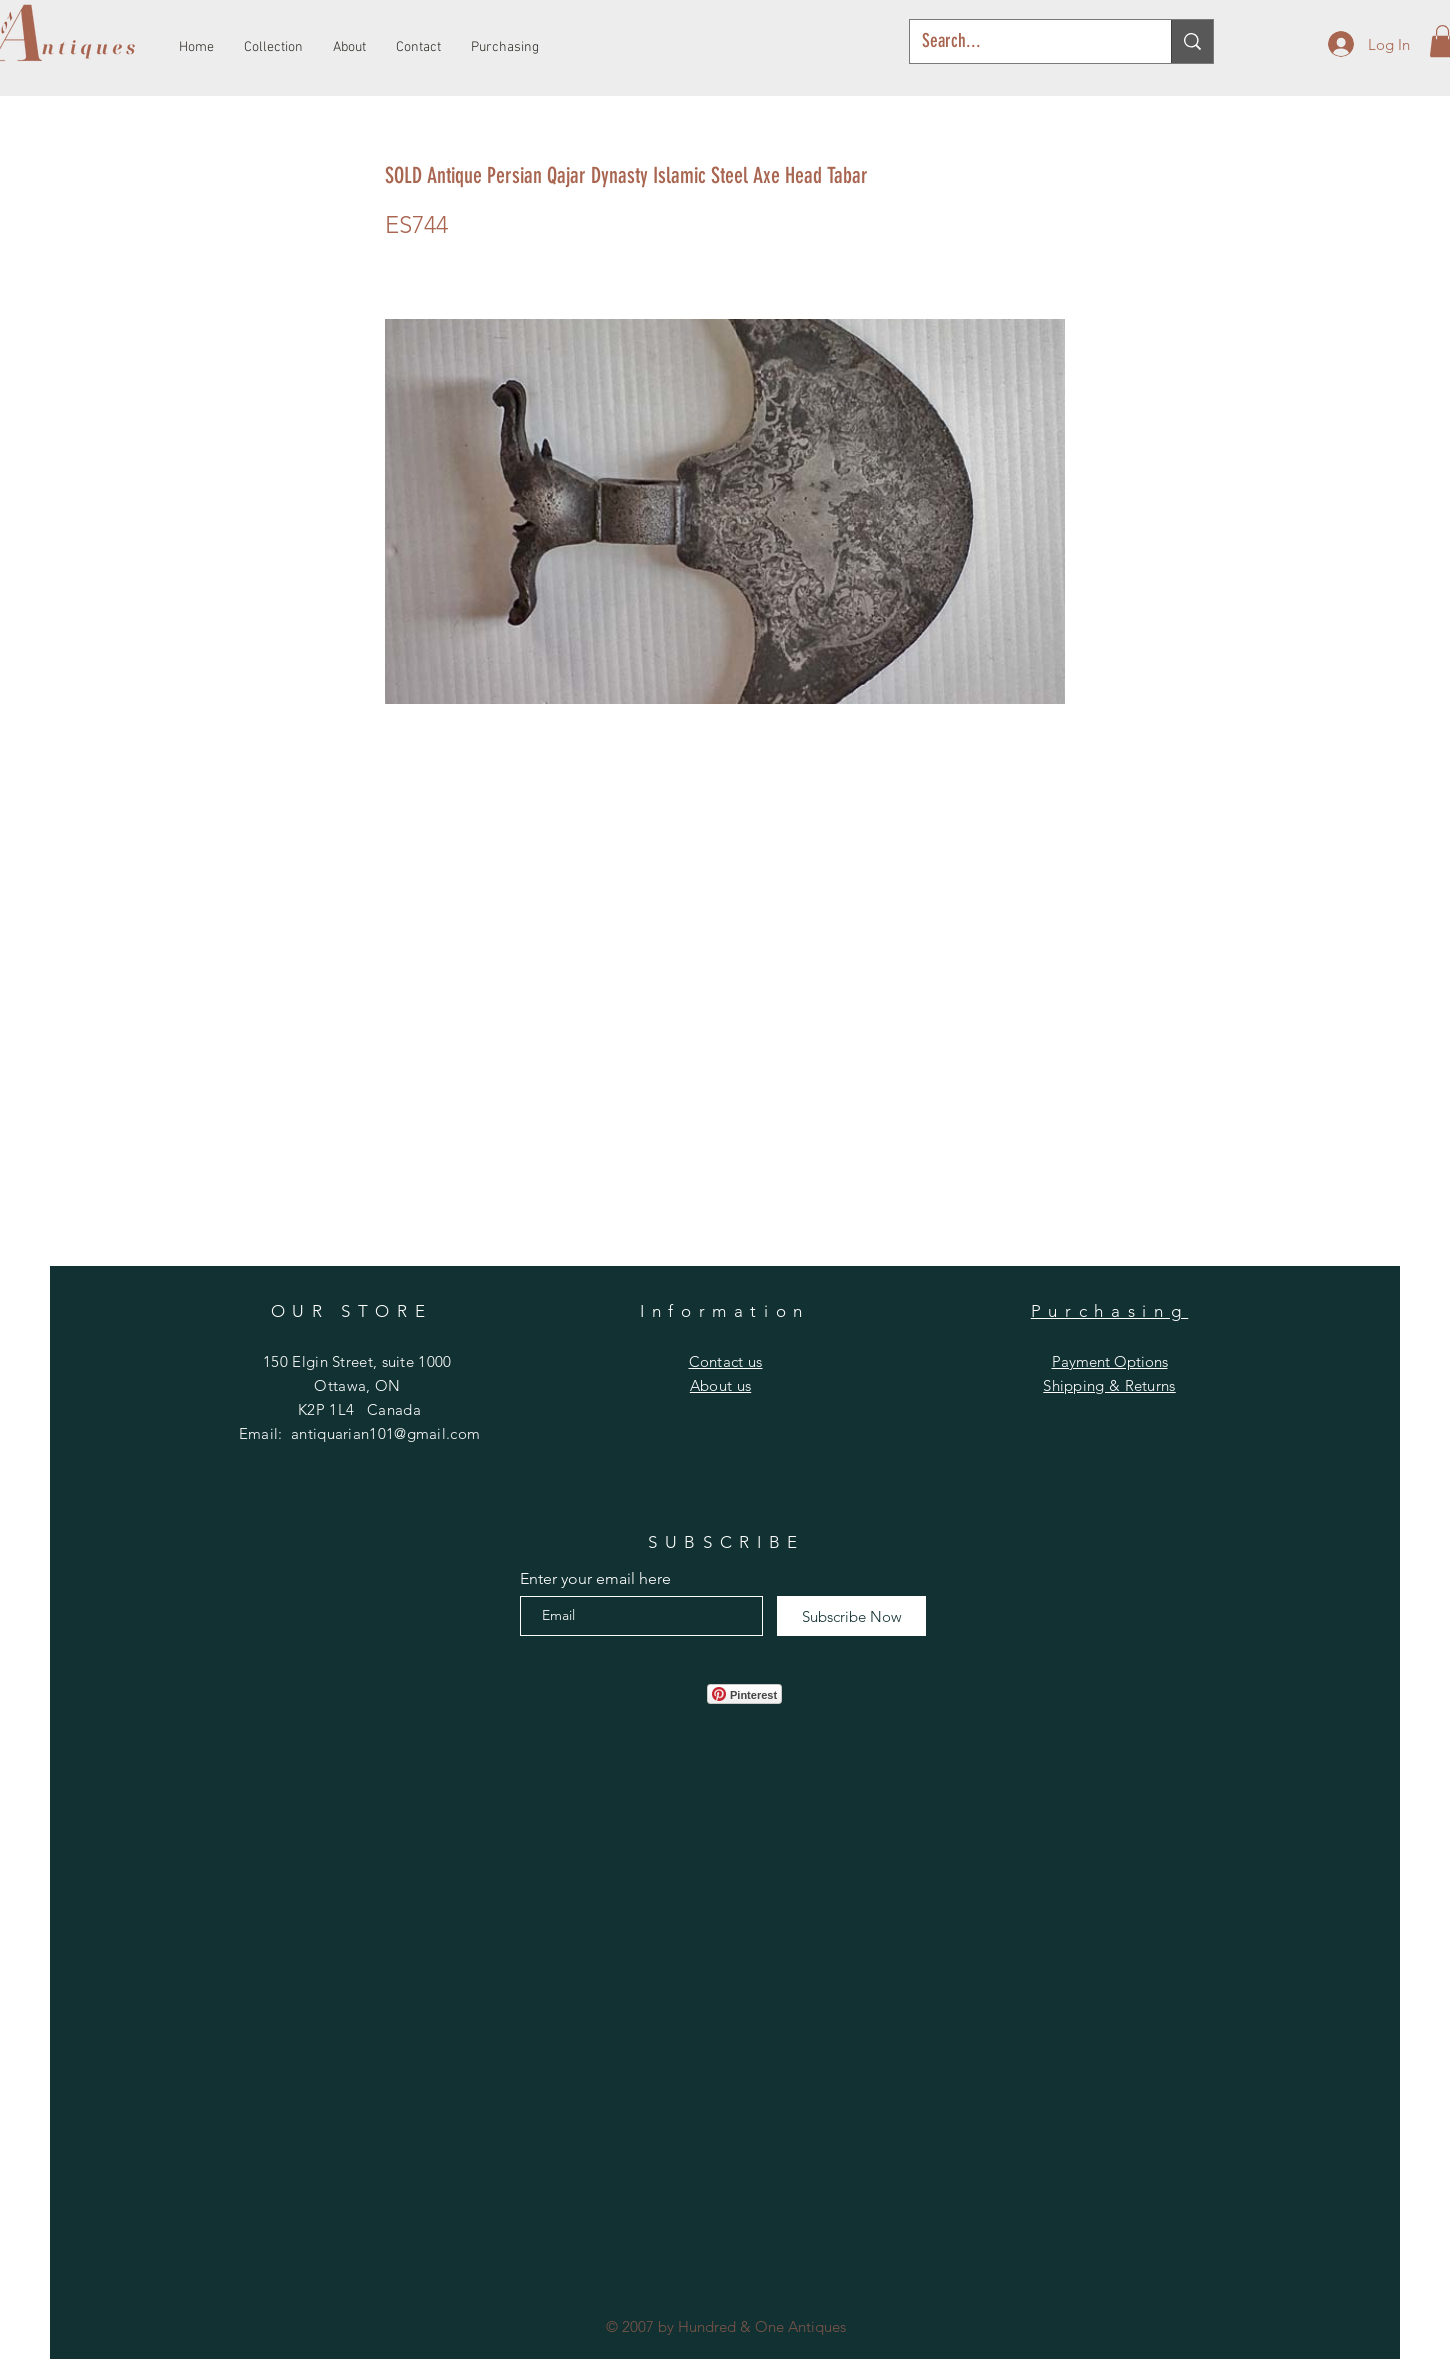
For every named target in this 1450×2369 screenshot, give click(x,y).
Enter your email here (595, 1579)
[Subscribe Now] (851, 1616)
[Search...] (1025, 41)
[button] (726, 1361)
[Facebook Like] (641, 1694)
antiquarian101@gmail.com (385, 1433)
